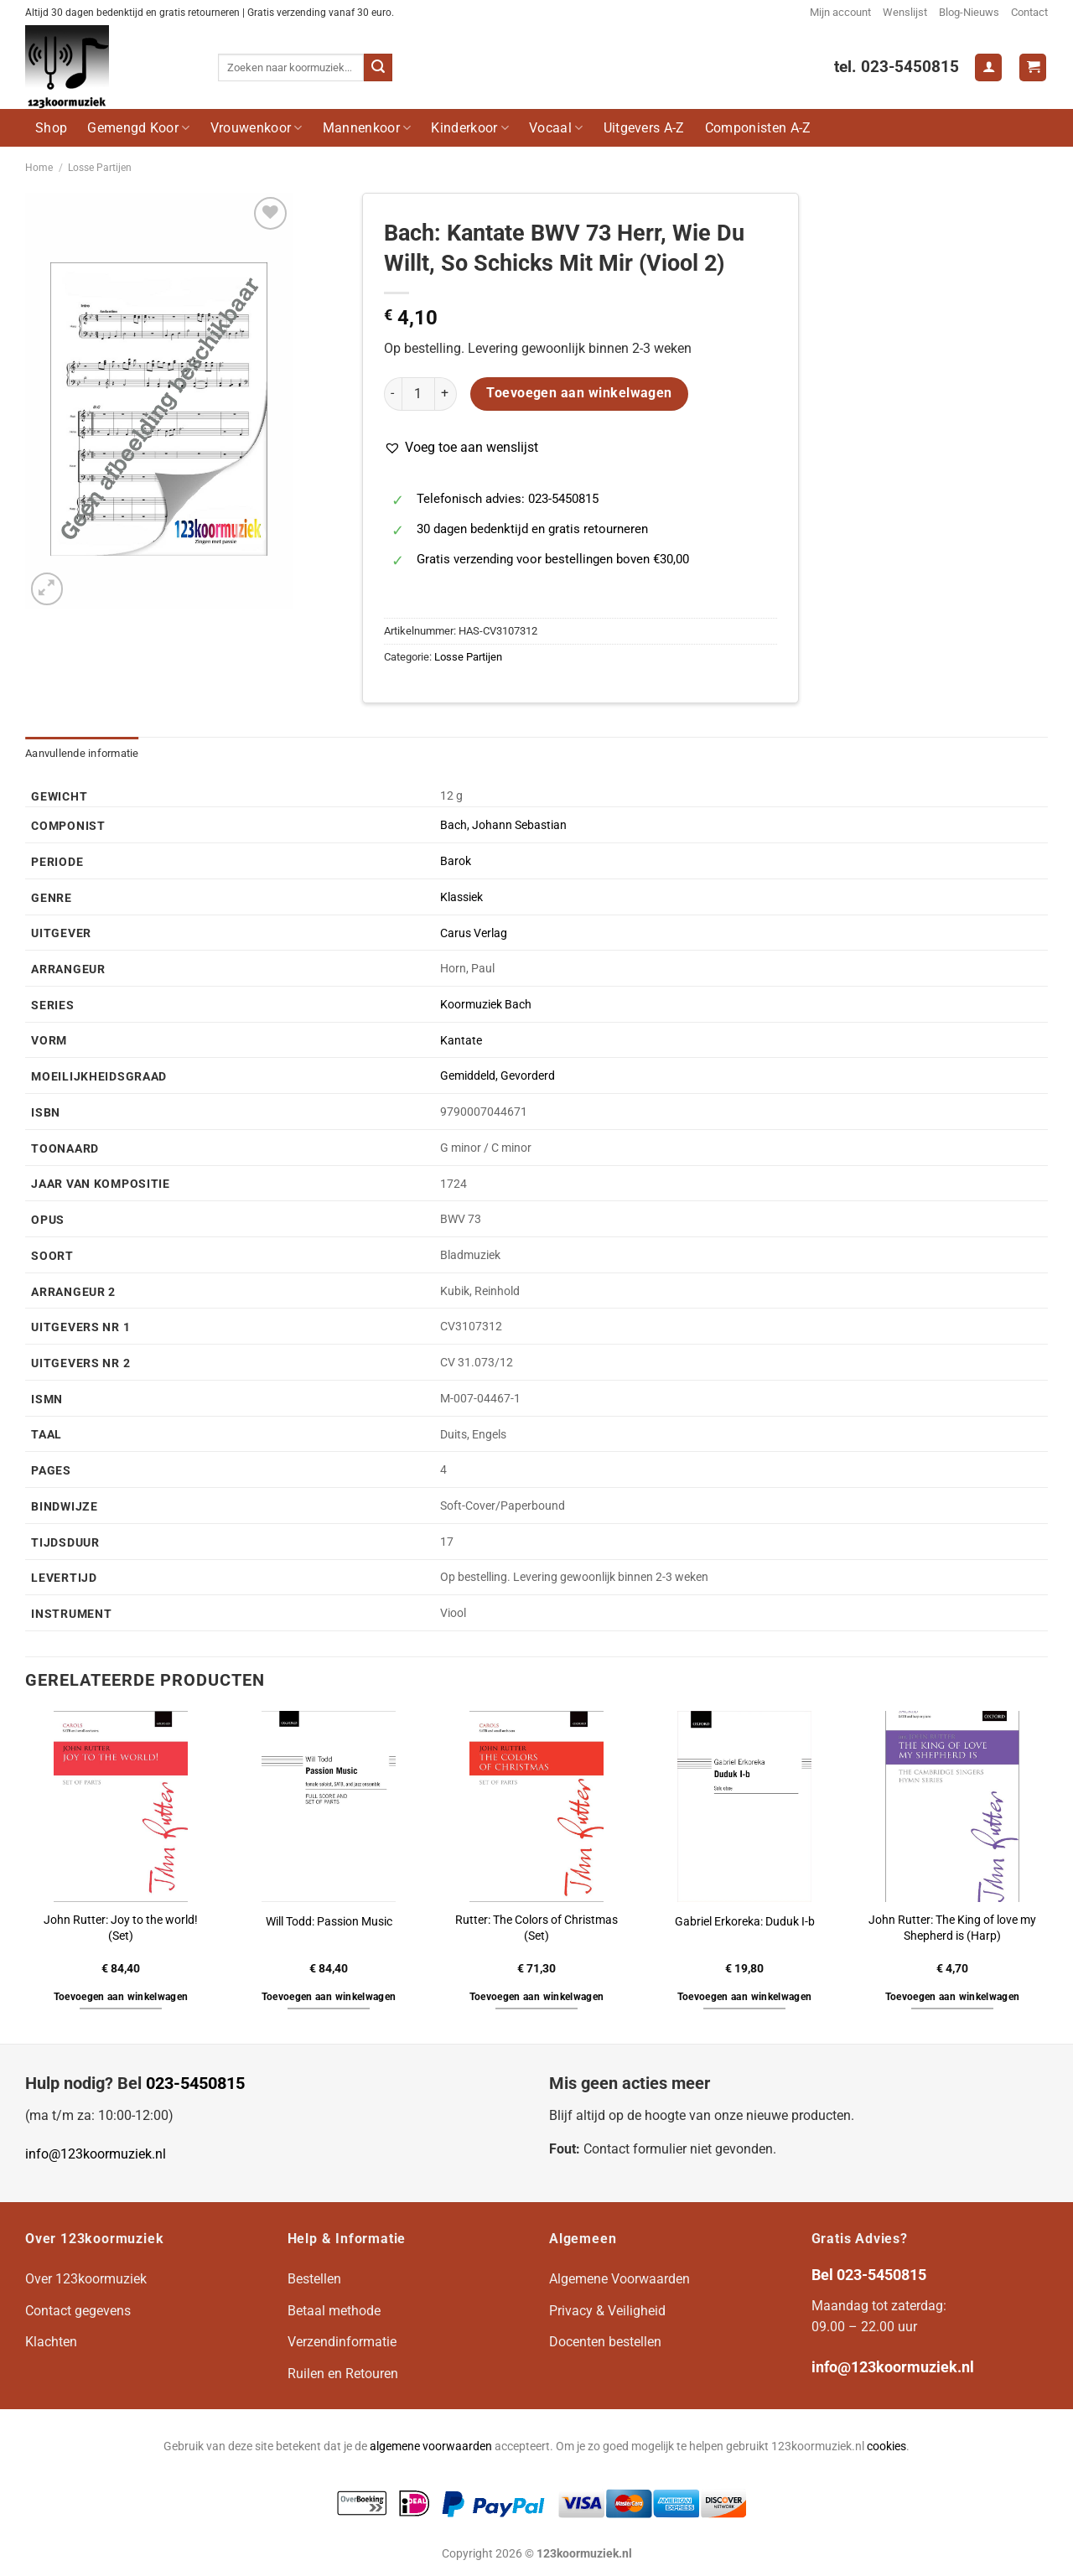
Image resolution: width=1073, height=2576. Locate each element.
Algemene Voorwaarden (619, 2279)
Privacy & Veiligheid (607, 2311)
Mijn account (840, 12)
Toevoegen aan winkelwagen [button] (121, 1997)
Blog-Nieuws (969, 12)
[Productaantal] (418, 394)
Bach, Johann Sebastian (503, 825)
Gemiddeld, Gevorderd (497, 1076)
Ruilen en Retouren (343, 2374)
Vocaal (556, 128)
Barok (455, 861)
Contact (1029, 12)
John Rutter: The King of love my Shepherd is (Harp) (952, 1928)
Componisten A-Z (758, 128)
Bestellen (314, 2279)
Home (39, 168)
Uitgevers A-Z (644, 128)
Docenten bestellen (605, 2342)
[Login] (988, 67)
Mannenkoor (367, 128)
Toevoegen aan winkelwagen (579, 393)
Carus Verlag (473, 933)
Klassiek (461, 897)
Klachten (51, 2342)
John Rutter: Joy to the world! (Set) (121, 1928)
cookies (886, 2446)
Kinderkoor (470, 128)
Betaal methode (334, 2311)
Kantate (461, 1041)
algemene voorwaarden (431, 2446)
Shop (51, 128)
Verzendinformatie (342, 2342)
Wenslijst (905, 12)
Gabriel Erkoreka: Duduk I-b (745, 1922)
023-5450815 (195, 2083)
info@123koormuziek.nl (95, 2154)
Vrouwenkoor (256, 128)
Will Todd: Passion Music (329, 1922)
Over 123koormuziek (86, 2279)
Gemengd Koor (138, 128)
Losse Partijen (100, 168)
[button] (461, 448)
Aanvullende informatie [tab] (82, 753)
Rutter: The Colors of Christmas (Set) (536, 1928)
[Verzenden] (378, 68)
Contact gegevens (78, 2311)
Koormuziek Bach (485, 1005)
